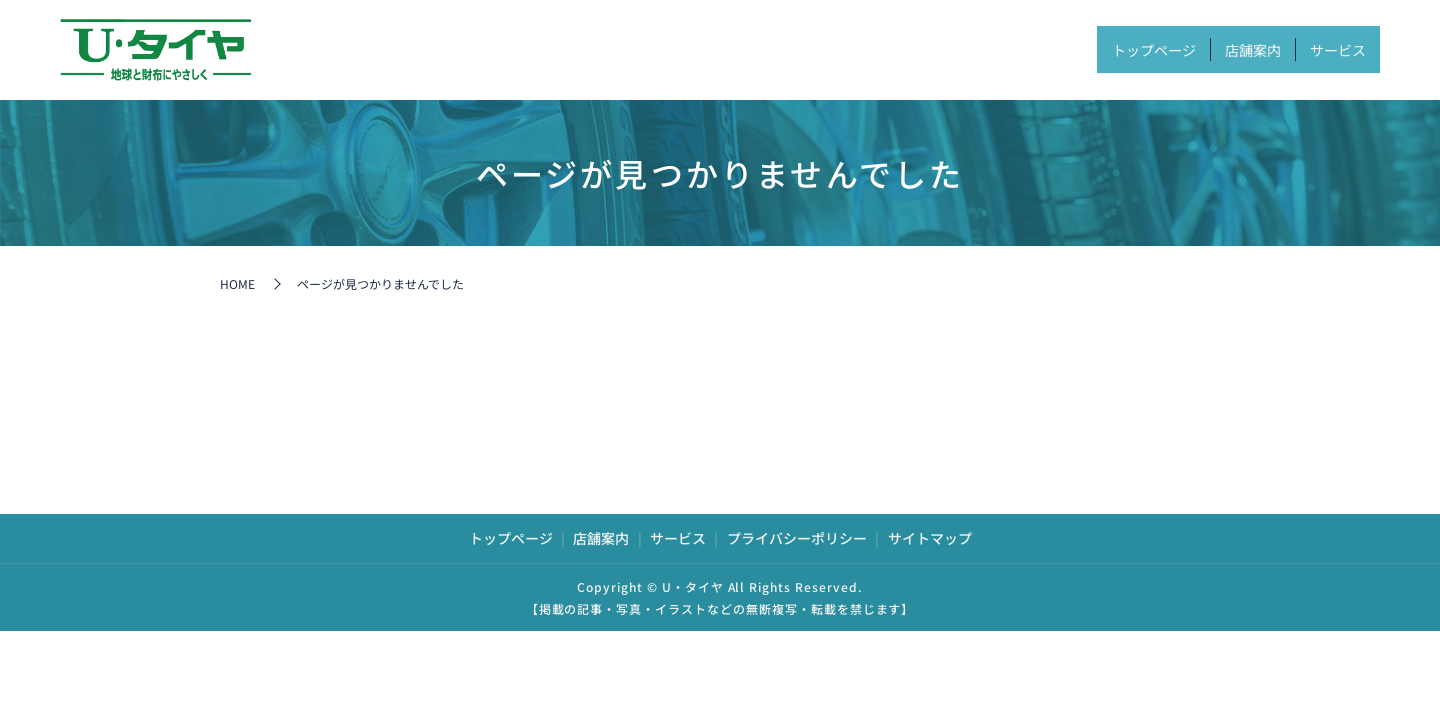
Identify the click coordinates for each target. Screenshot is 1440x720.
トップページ (1077, 49)
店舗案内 (1208, 49)
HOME (237, 283)
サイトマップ (930, 538)
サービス (1322, 49)
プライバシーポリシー (797, 538)
